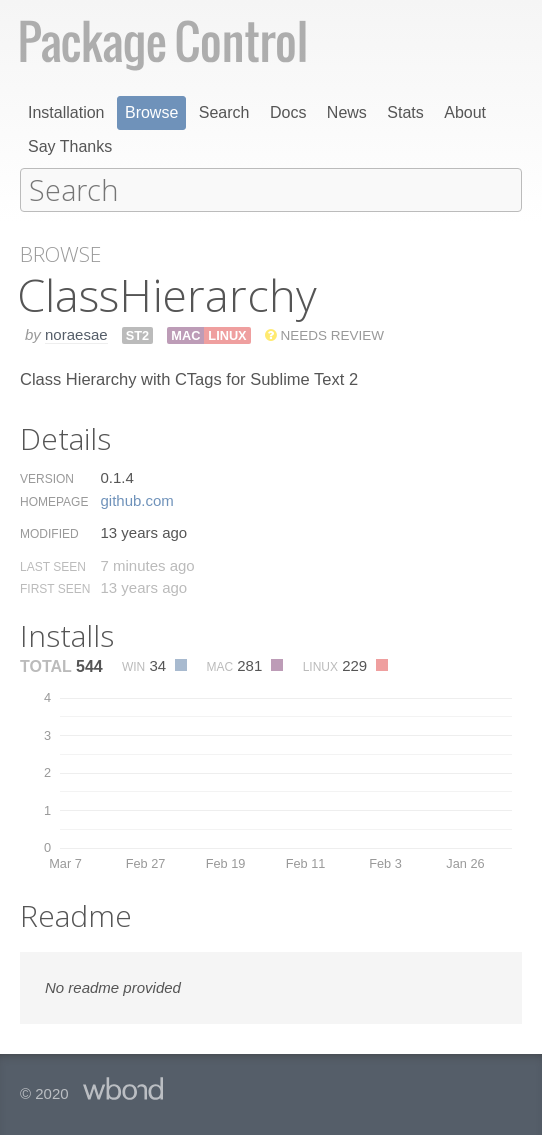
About (465, 112)
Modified (49, 533)
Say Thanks (70, 146)
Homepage (54, 501)
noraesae (76, 333)
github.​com (136, 499)
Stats (405, 112)
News (347, 112)
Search (224, 112)
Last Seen (53, 566)
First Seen (55, 588)
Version (47, 478)
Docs (288, 112)
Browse (151, 112)
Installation (66, 112)
